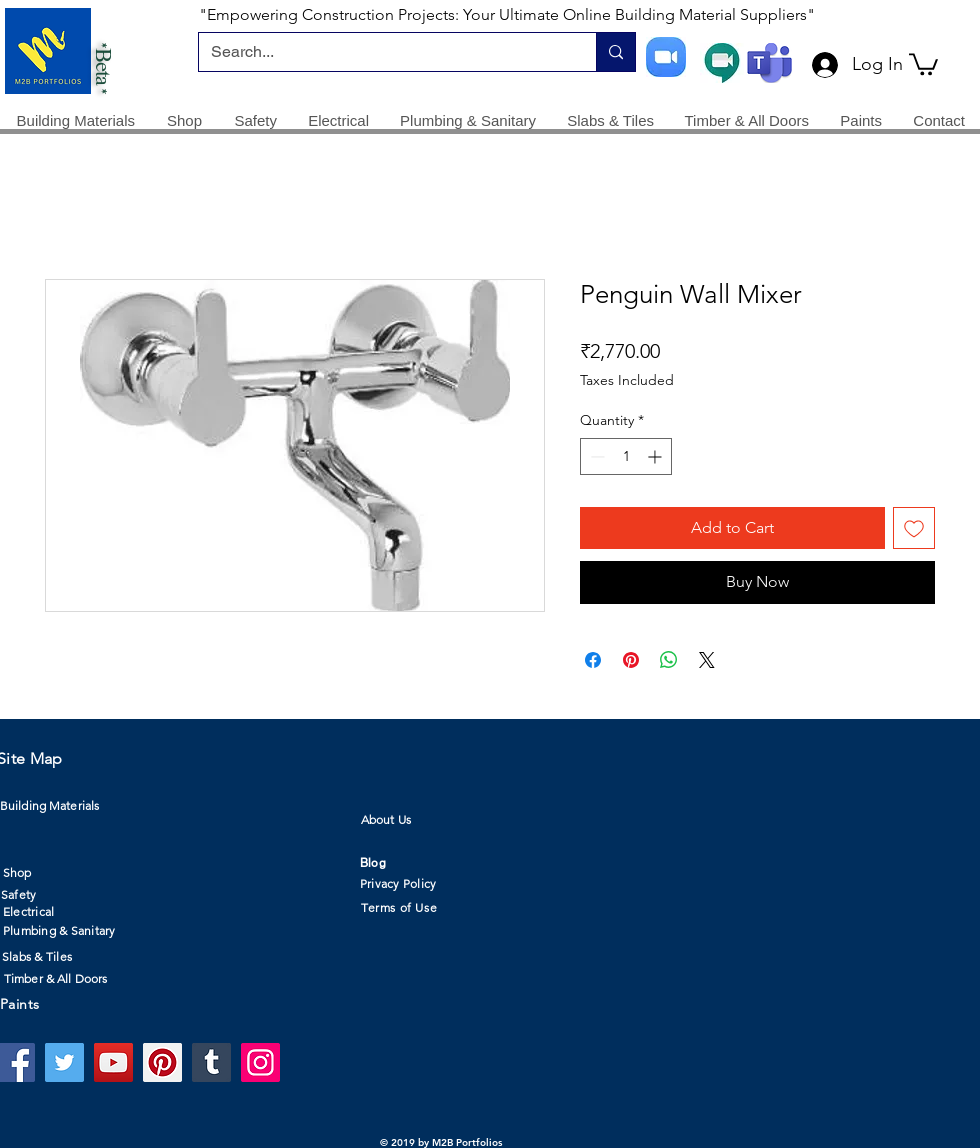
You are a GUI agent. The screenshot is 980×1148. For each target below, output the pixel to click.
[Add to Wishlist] (914, 528)
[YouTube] (113, 1062)
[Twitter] (64, 1062)
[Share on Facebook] (593, 660)
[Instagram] (260, 1062)
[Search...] (382, 52)
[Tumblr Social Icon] (211, 1062)
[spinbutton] (626, 456)
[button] (923, 63)
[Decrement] (595, 456)
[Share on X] (707, 660)
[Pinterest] (162, 1062)
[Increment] (656, 456)
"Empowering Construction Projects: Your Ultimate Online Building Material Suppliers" (507, 14)
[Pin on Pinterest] (631, 660)
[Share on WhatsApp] (669, 660)
